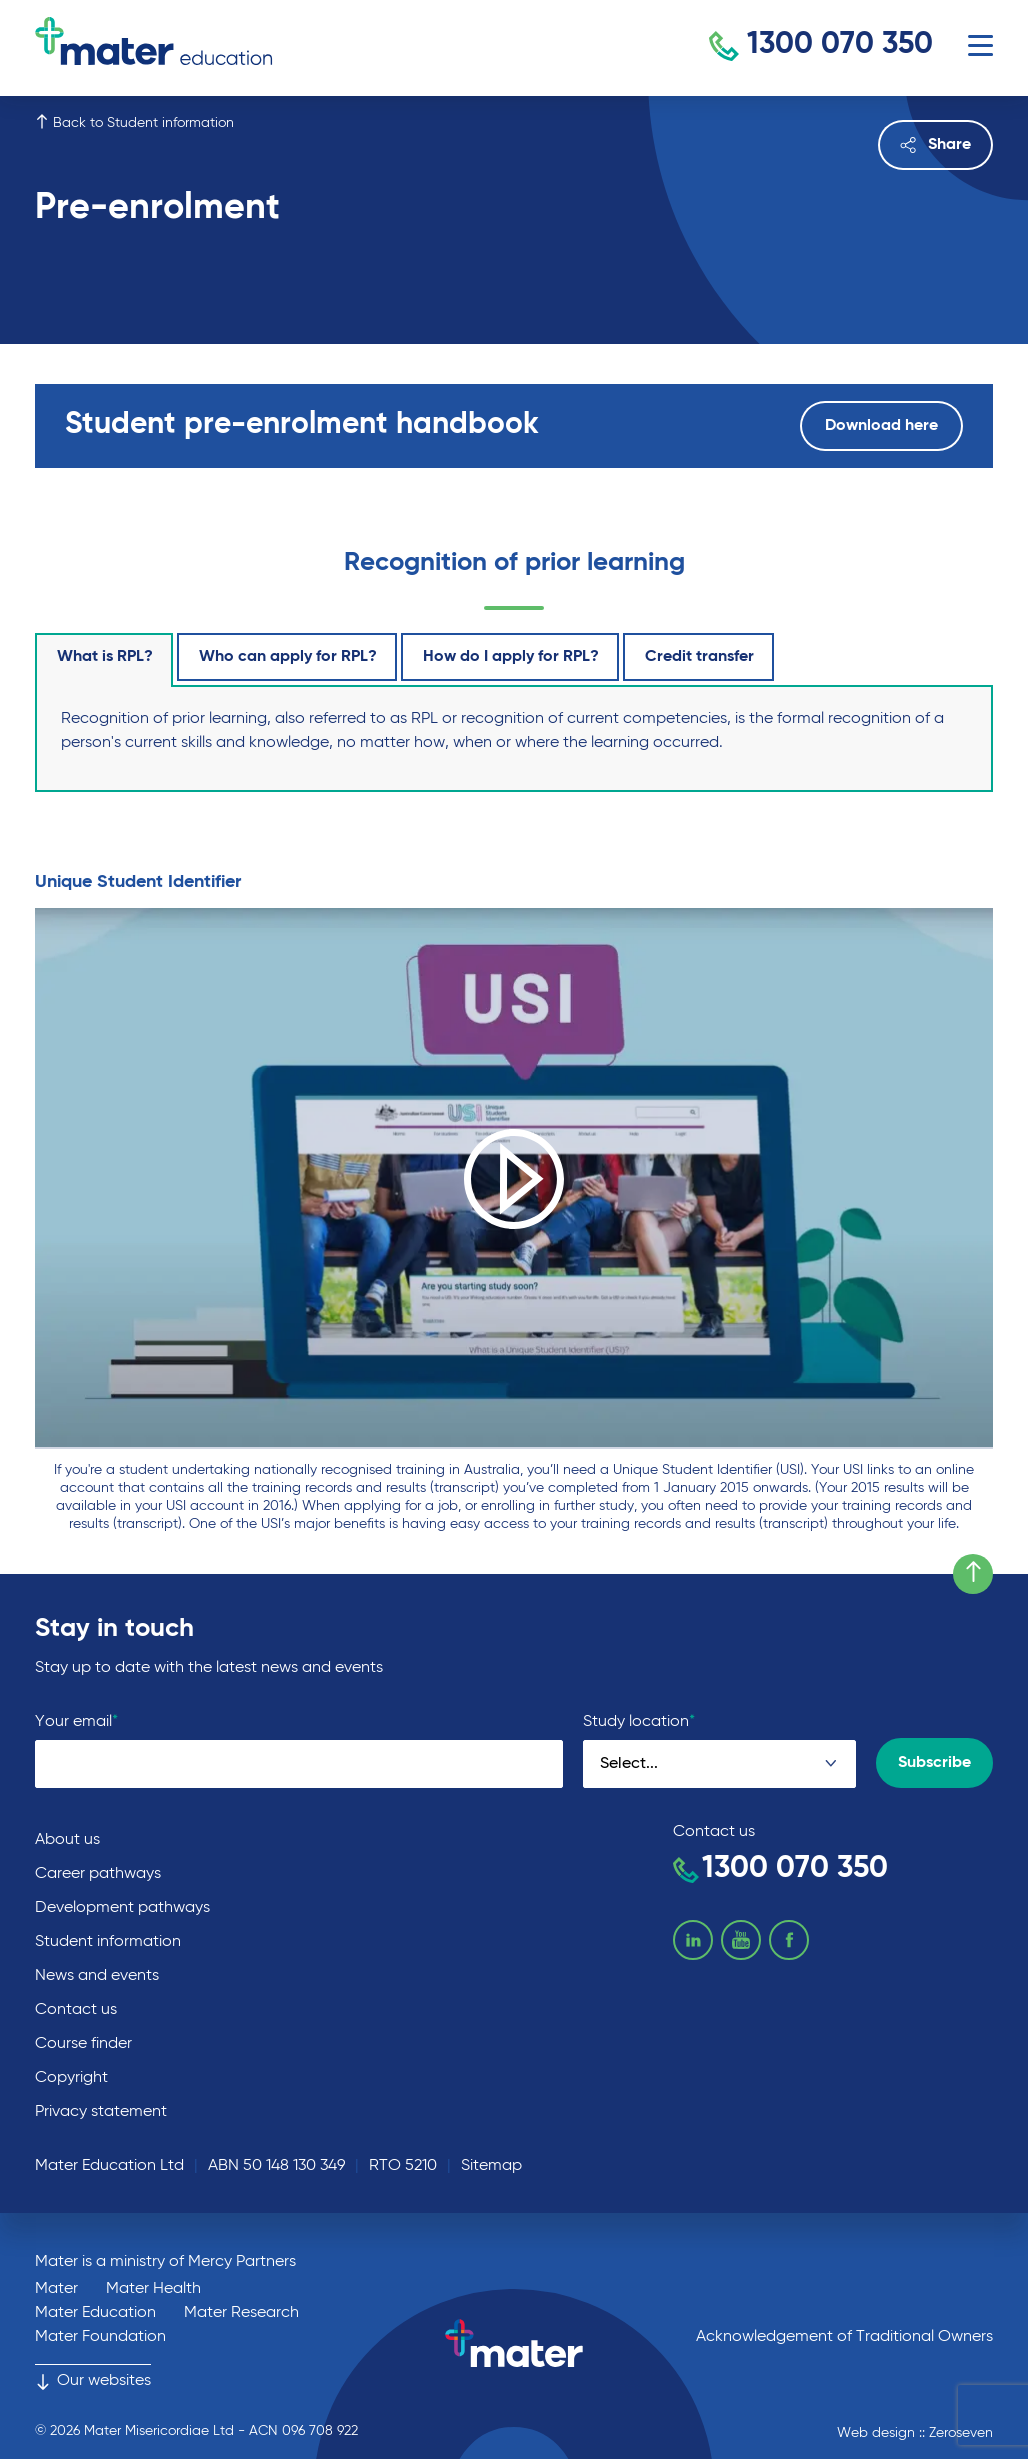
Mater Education (95, 2313)
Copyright (71, 2078)
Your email (76, 1721)
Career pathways (98, 1874)
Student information (108, 1942)
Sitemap (491, 2166)
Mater (56, 2289)
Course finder (83, 2044)
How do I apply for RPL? (511, 657)
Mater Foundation (100, 2337)
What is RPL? (105, 657)
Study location (639, 1721)
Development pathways (122, 1908)
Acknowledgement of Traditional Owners (844, 2337)
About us (67, 1840)
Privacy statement (101, 2112)
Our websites (93, 2381)
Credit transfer (699, 657)
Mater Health (153, 2289)
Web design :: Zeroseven (915, 2433)
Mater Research (241, 2313)
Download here (881, 426)
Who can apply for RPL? (288, 657)
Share (935, 145)
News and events (97, 1976)
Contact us (76, 2010)
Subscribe (934, 1763)
